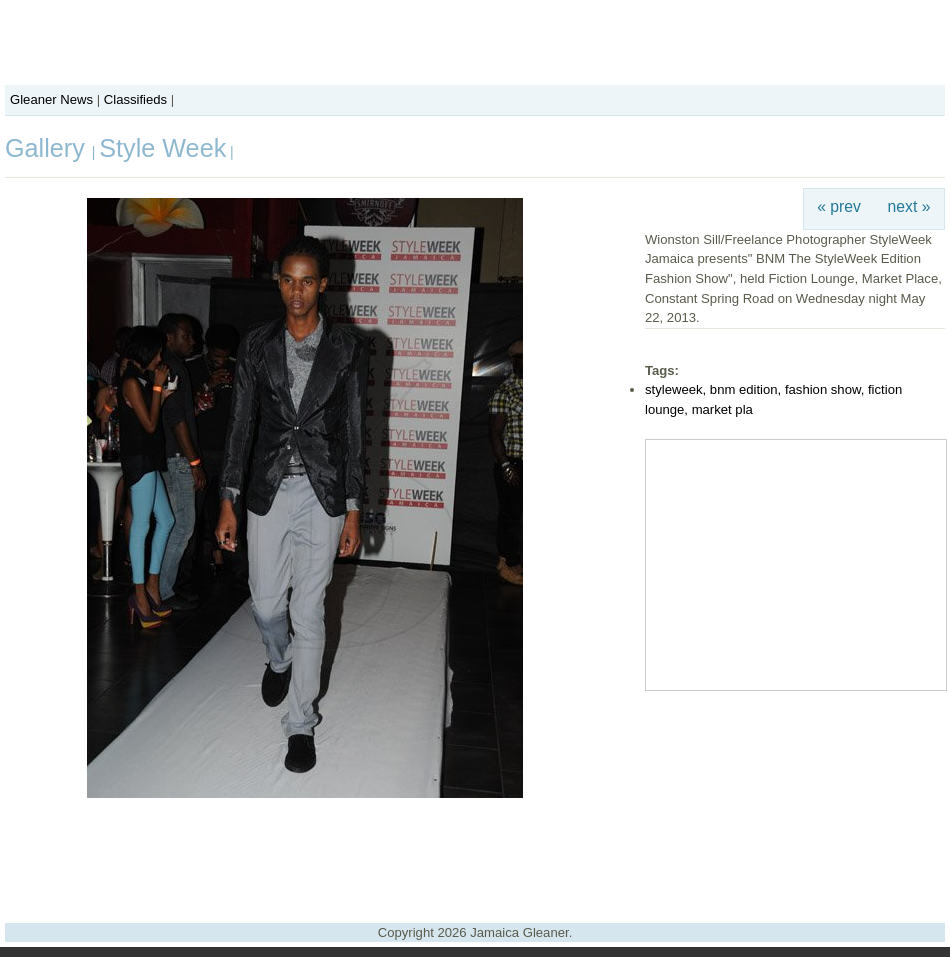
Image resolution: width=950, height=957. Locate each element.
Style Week (162, 148)
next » (909, 206)
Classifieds (135, 99)
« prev (839, 206)
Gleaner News (51, 99)
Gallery (48, 148)
